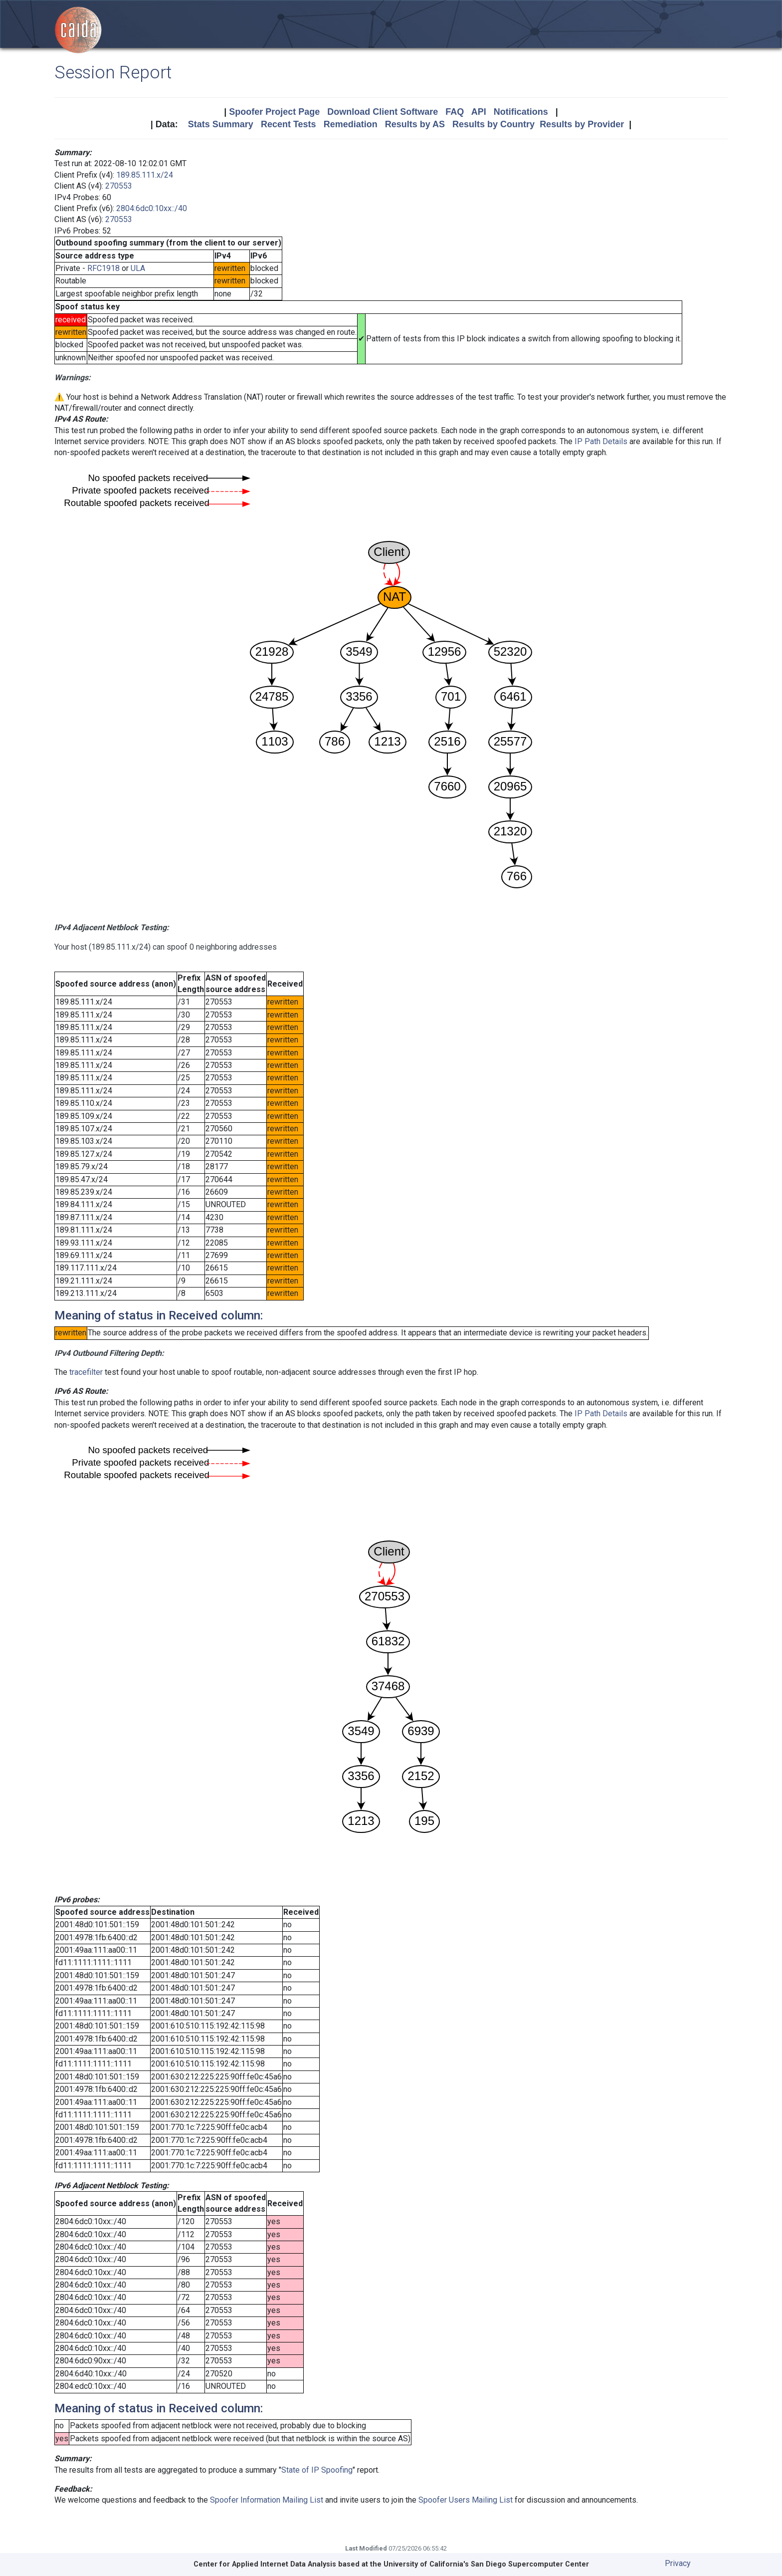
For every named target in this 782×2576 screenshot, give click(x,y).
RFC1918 (103, 268)
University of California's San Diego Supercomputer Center (486, 2564)
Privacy (678, 2563)
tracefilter (86, 1372)
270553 (118, 186)
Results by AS (415, 124)
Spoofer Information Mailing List (266, 2500)
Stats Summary (220, 124)
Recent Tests (288, 124)
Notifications (521, 112)
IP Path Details (601, 441)
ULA (138, 268)
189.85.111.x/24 (144, 175)
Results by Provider (582, 124)
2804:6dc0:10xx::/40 (151, 208)
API (478, 112)
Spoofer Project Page (274, 112)
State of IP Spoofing (317, 2470)
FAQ (454, 112)
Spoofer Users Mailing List (465, 2500)
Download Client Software (382, 112)
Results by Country (493, 124)
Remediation (351, 124)
